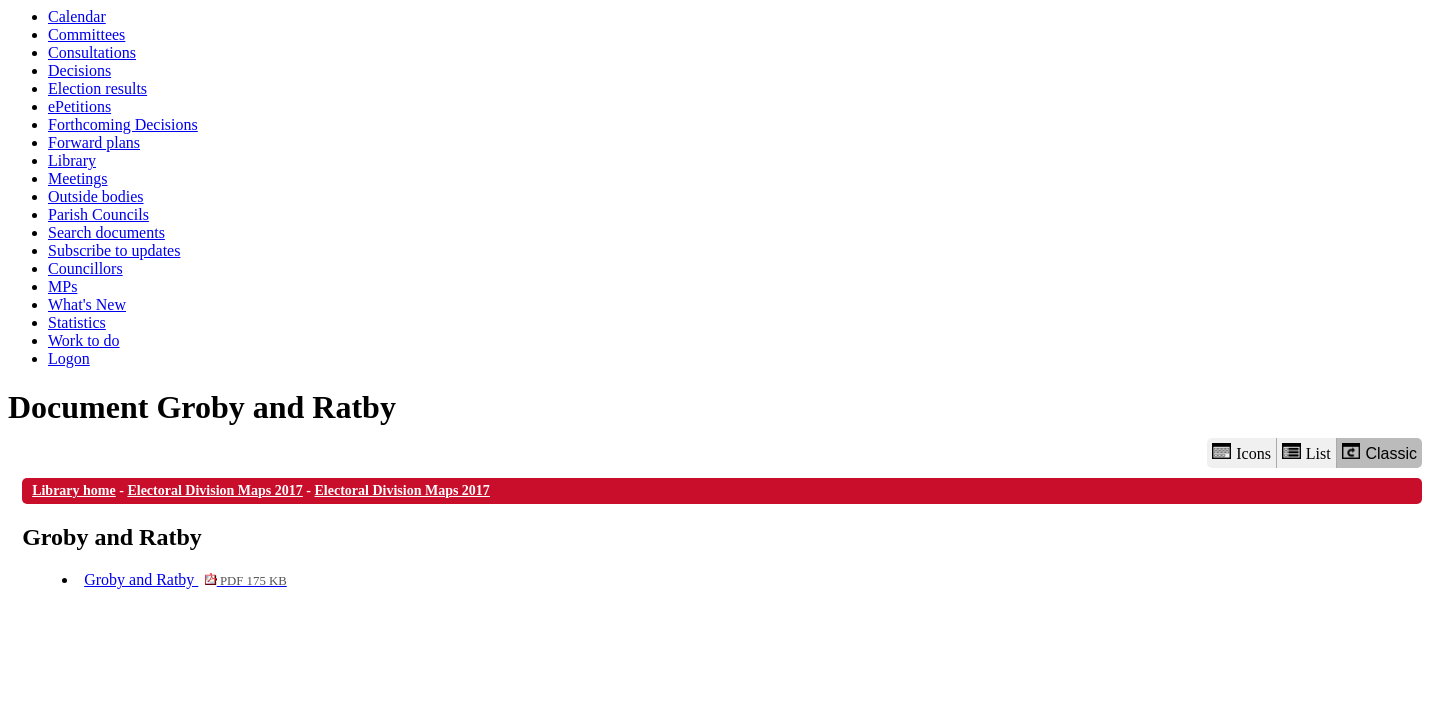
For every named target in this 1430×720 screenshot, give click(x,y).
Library (72, 160)
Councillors (85, 268)
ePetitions (79, 106)
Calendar (77, 16)
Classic (1379, 452)
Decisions (79, 70)
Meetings (78, 178)
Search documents (106, 232)
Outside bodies (96, 196)
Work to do (84, 340)
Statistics (77, 322)
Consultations (92, 52)
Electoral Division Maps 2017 (214, 490)
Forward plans (94, 142)
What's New (87, 304)
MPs (62, 286)
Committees (86, 34)
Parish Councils (98, 214)
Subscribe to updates (114, 250)
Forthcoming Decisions (123, 124)
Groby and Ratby (185, 579)
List (1306, 452)
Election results (97, 88)
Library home (74, 490)
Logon (69, 358)
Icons (1241, 452)
